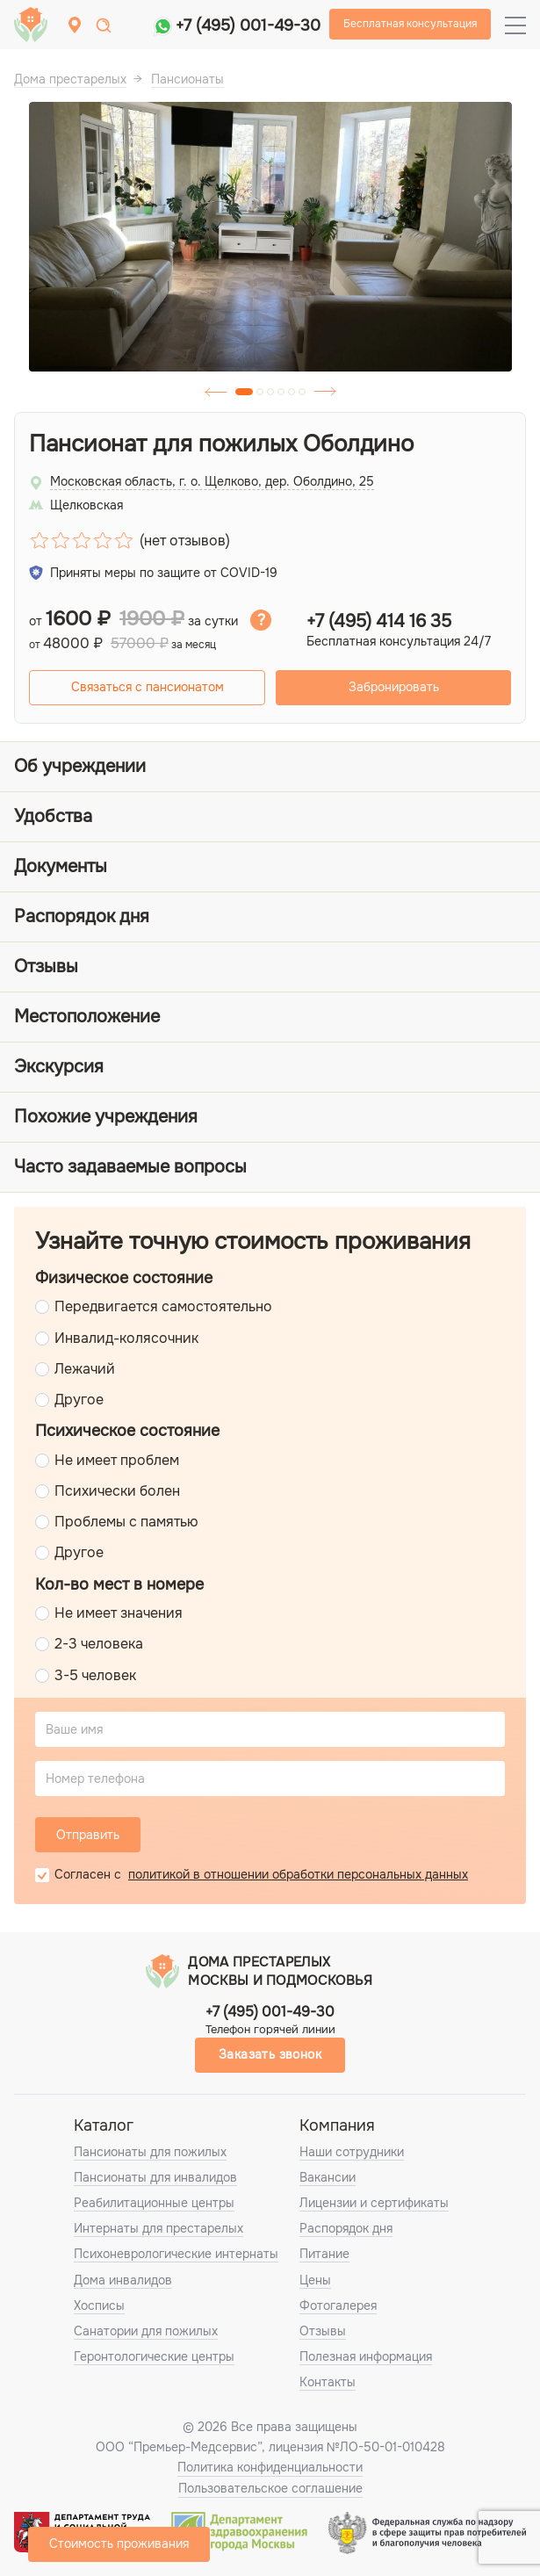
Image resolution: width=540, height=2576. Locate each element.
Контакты (327, 2382)
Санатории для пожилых (146, 2331)
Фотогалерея (338, 2305)
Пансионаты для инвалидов (155, 2177)
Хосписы (99, 2305)
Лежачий (84, 1368)
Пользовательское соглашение (270, 2488)
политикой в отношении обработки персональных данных (298, 1874)
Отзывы (322, 2331)
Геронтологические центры (154, 2356)
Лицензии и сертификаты (374, 2203)
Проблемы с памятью (126, 1521)
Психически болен (117, 1491)
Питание (324, 2254)
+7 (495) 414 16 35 (378, 621)
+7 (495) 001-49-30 (248, 25)
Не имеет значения (118, 1613)
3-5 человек (95, 1675)
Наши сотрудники (351, 2152)
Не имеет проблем (116, 1460)
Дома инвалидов (123, 2280)
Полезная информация (365, 2356)
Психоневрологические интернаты (176, 2254)
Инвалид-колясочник (126, 1338)
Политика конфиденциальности (270, 2467)
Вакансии (327, 2177)
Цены (315, 2280)
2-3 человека (98, 1643)
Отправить (87, 1835)
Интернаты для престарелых (158, 2228)
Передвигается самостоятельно (163, 1306)
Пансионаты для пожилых (150, 2152)
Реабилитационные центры (154, 2203)
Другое (79, 1399)
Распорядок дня (345, 2228)
